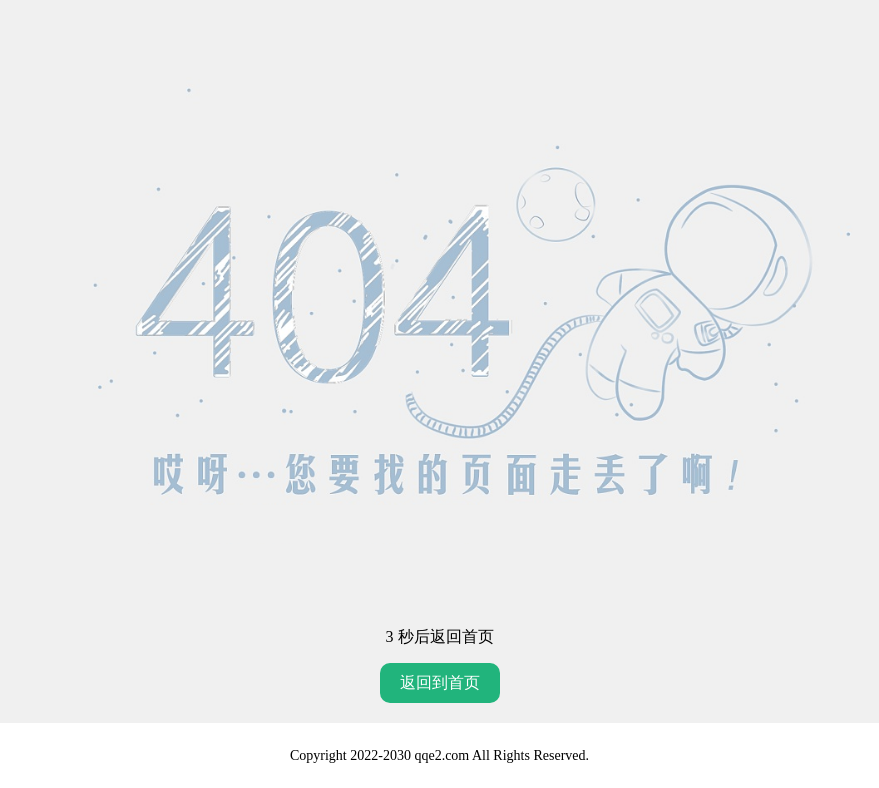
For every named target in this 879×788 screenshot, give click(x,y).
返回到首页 (440, 682)
